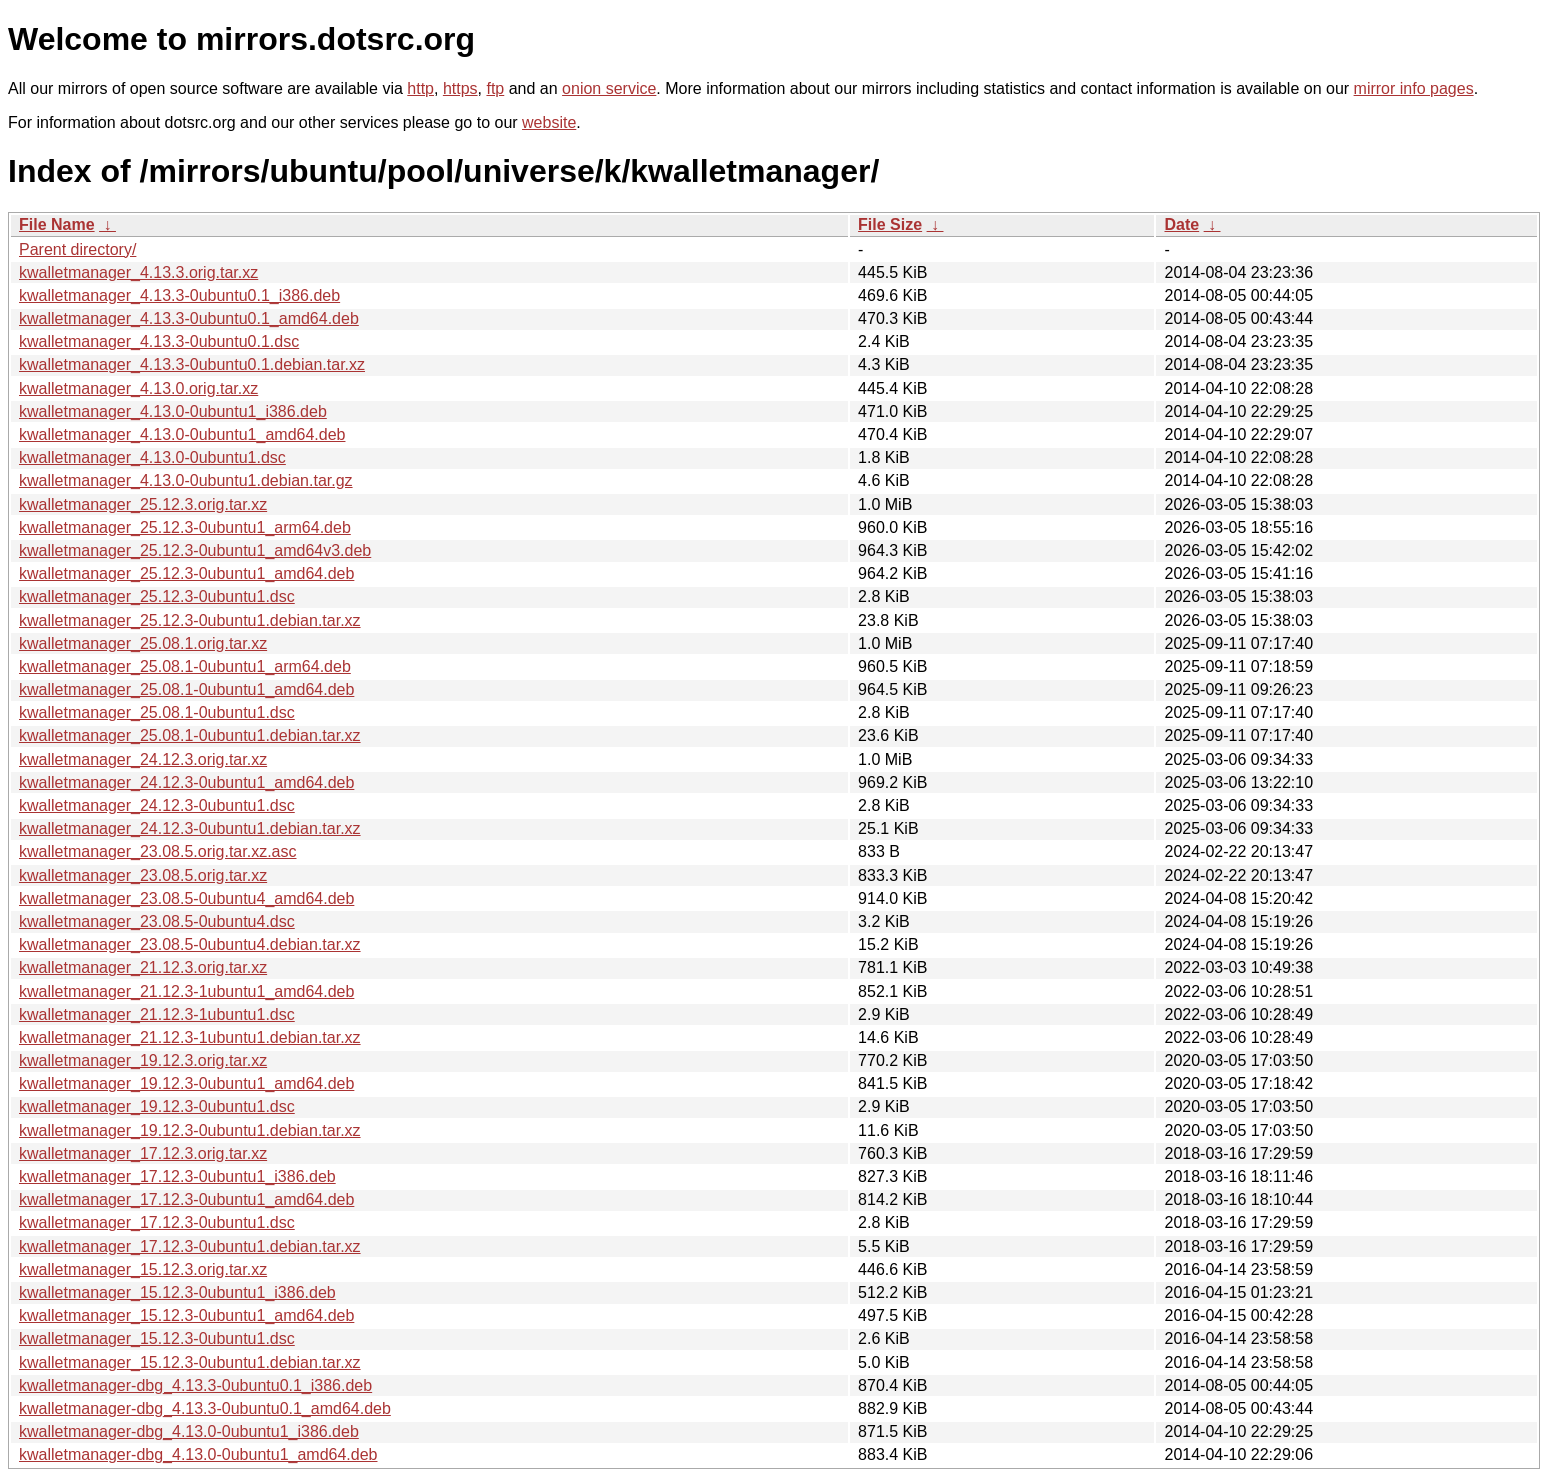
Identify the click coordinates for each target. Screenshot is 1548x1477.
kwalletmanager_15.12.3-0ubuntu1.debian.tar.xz (190, 1362)
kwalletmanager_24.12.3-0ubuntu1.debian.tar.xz (190, 828)
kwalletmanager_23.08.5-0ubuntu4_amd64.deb (186, 898)
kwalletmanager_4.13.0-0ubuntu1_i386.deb (173, 411)
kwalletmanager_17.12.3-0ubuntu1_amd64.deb (186, 1199)
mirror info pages (1414, 88)
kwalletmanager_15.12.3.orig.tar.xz (143, 1269)
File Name (57, 224)
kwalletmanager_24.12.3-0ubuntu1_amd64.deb (186, 782)
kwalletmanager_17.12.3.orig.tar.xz (143, 1153)
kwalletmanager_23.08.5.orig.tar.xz (143, 875)
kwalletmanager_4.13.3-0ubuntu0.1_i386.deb (179, 295)
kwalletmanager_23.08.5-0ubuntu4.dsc (157, 921)
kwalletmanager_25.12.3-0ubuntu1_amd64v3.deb (195, 550)
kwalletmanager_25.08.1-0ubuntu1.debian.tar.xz (190, 735)
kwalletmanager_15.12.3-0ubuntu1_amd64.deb (186, 1315)
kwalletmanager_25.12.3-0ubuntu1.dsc (157, 596)
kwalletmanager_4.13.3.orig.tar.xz (138, 272)
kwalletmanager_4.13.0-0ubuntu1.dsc (152, 457)
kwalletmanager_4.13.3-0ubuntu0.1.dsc (159, 341)
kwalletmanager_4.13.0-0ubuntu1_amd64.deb (182, 434)
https (460, 88)
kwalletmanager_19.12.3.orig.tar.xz (143, 1060)
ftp (495, 88)
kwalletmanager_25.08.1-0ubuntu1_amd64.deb (186, 689)
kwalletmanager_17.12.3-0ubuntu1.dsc (157, 1222)
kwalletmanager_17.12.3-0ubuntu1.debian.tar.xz (190, 1246)
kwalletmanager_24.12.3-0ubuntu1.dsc (157, 805)
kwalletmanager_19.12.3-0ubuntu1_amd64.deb (186, 1083)
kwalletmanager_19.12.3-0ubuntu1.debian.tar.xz (190, 1130)
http (420, 88)
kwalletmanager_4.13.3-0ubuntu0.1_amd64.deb (189, 318)
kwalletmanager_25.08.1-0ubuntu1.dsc (157, 712)
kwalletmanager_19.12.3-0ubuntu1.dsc (157, 1106)
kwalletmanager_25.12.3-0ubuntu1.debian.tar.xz (190, 620)
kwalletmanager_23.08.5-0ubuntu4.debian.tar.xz (190, 944)
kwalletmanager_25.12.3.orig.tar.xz (143, 504)
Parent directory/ (77, 249)
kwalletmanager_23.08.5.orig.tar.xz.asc (157, 851)
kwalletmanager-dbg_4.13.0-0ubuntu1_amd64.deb (198, 1454)
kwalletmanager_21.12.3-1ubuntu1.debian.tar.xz (190, 1037)
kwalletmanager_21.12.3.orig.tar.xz (143, 967)
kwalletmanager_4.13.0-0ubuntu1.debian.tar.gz (186, 480)
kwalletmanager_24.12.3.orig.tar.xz (143, 759)
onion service (609, 88)
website (549, 122)
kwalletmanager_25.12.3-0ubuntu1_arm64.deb (185, 527)
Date (1181, 224)
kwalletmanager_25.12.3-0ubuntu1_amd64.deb (186, 573)
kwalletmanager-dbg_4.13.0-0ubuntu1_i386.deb (189, 1431)
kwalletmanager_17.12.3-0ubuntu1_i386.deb (177, 1176)
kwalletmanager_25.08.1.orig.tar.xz (143, 643)
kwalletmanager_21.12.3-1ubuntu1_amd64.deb (186, 991)
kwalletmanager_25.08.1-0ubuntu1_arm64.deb (185, 666)
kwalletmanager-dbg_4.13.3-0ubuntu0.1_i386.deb (195, 1385)
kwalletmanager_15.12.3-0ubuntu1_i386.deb (177, 1292)
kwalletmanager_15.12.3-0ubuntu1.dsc (157, 1338)
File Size (890, 224)
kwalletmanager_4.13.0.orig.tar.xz (138, 388)
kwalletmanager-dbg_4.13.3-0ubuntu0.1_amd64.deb (205, 1408)
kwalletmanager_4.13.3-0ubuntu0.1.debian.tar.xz (192, 364)
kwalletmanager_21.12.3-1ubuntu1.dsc (157, 1014)
